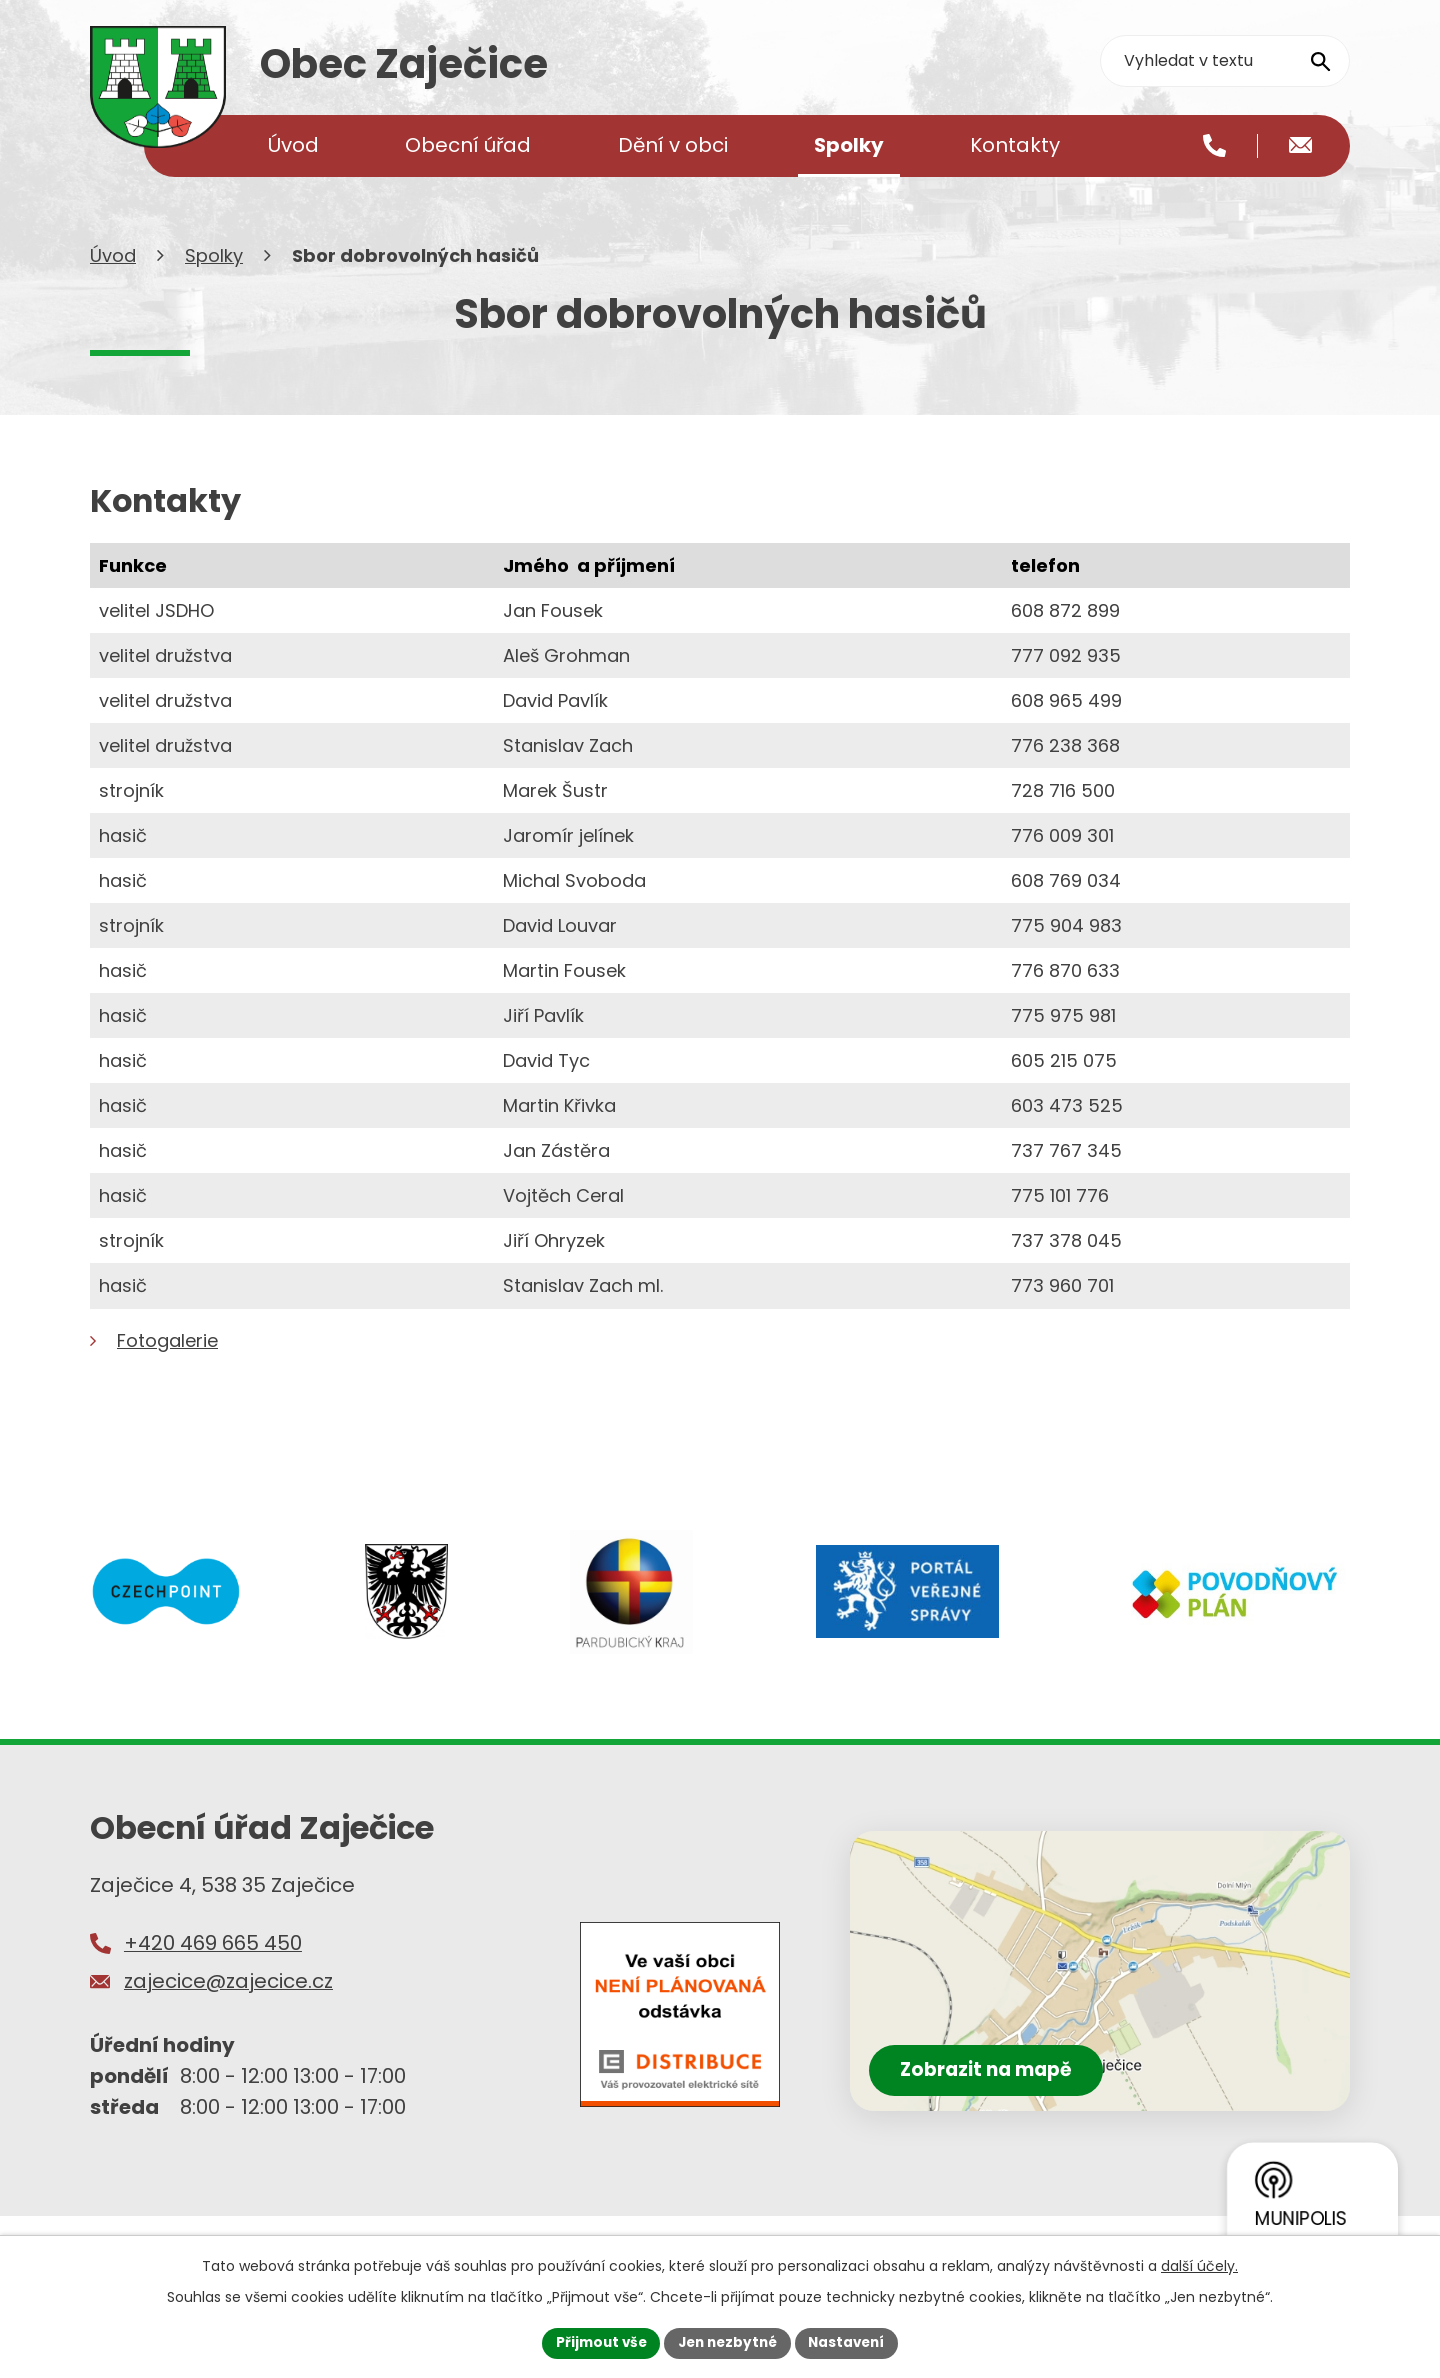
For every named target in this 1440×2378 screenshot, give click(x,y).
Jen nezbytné (727, 2342)
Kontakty (1015, 145)
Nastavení (852, 2342)
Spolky (214, 287)
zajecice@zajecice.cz (228, 2012)
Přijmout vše (595, 2342)
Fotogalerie (167, 1372)
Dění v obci (673, 145)
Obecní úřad (468, 145)
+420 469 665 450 (213, 1975)
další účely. (1199, 2264)
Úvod (113, 287)
